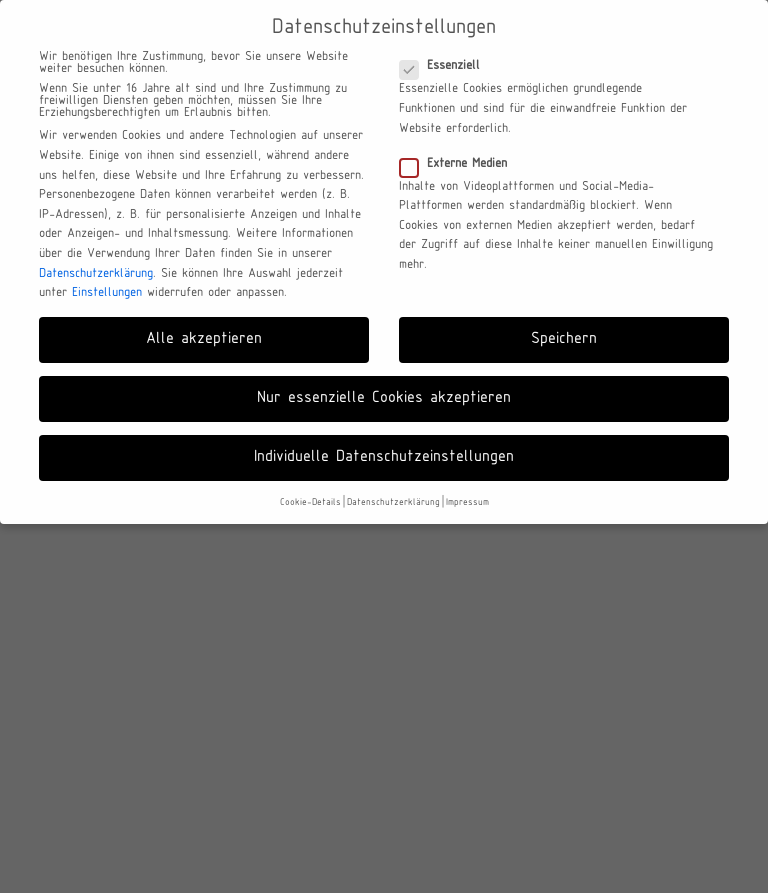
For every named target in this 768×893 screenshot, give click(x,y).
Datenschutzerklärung (96, 274)
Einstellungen (107, 293)
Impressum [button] (467, 502)
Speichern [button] (564, 339)
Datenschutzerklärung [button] (393, 502)
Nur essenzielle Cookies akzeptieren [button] (384, 398)
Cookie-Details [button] (310, 502)
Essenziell (446, 66)
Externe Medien (459, 164)
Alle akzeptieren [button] (204, 339)
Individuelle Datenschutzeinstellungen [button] (384, 457)
